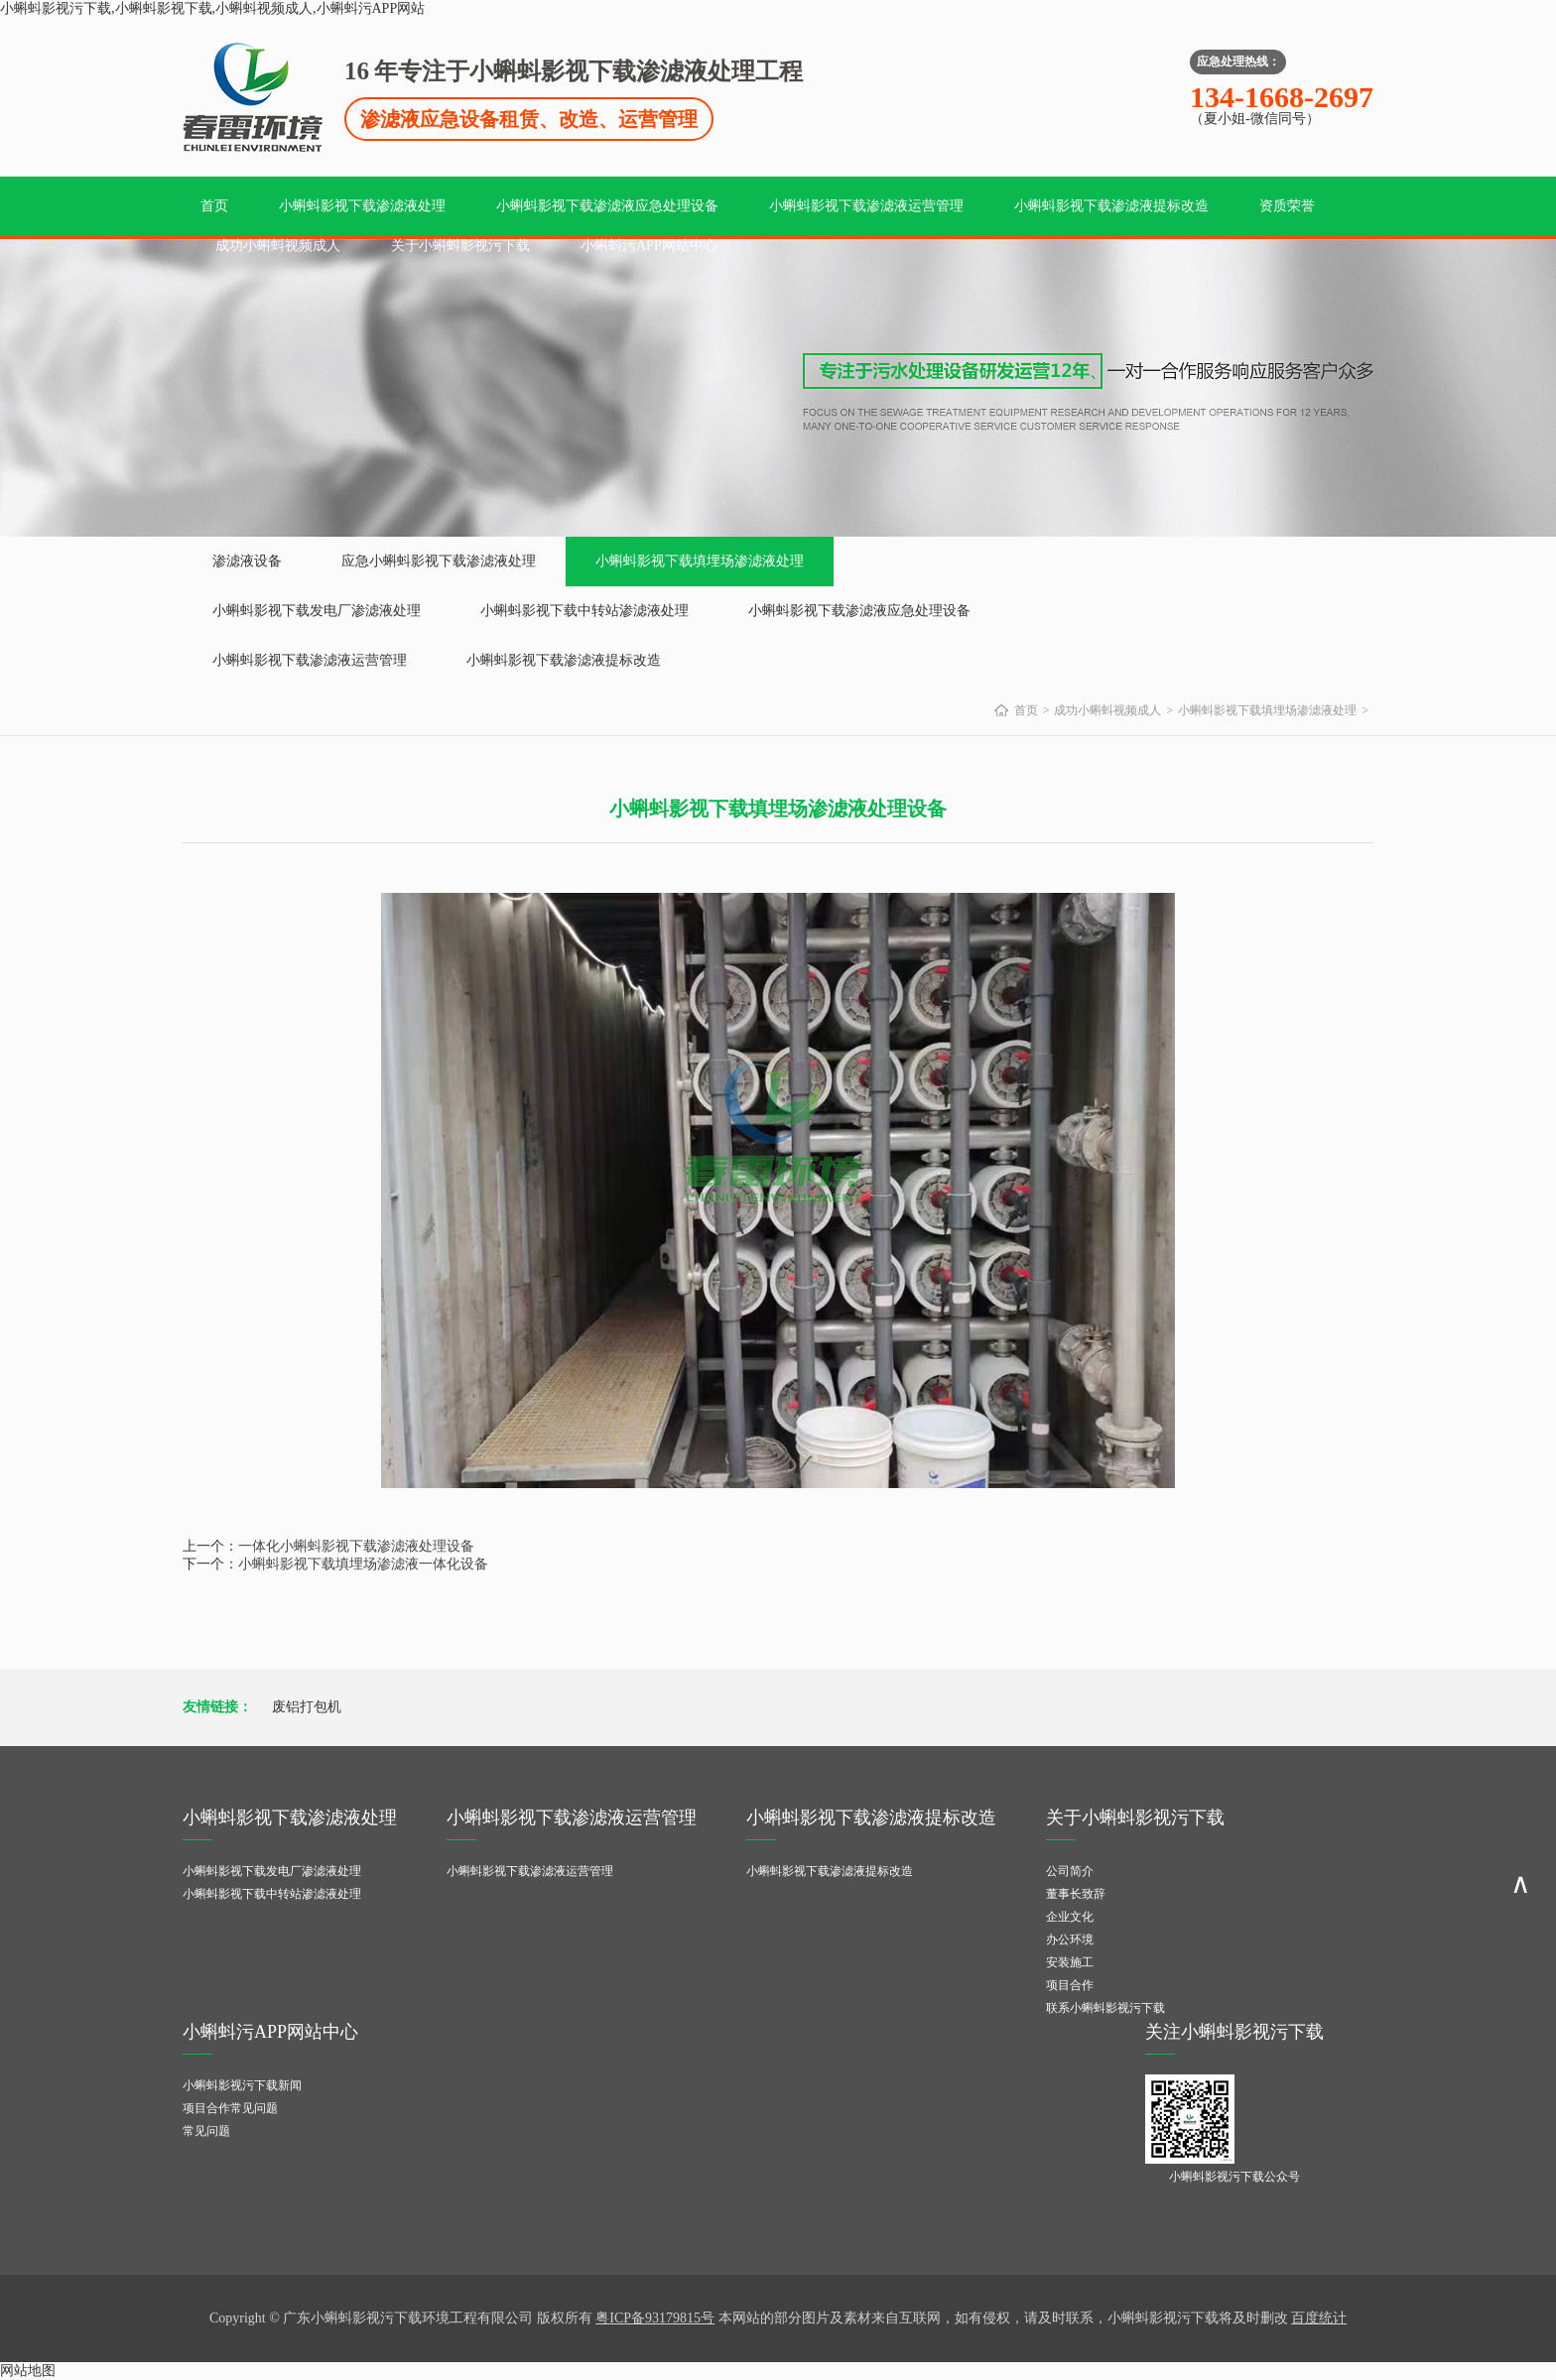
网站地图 (28, 2370)
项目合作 (1070, 1985)
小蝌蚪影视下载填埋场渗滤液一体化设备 (363, 1564)
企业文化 (1070, 1917)
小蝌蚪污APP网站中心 (649, 245)
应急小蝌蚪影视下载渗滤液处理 (438, 561)
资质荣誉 (1287, 205)
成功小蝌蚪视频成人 (277, 245)
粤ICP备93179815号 (654, 2318)
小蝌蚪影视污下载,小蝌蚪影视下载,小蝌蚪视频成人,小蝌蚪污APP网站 (212, 8)
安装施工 (1070, 1962)
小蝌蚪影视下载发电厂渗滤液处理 (316, 610)
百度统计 (1319, 2318)
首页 (214, 205)
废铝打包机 (306, 1706)
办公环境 (1070, 1939)
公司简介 (1070, 1871)
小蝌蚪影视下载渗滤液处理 (362, 205)
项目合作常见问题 (230, 2108)
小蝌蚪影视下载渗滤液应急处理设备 (607, 205)
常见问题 (206, 2131)
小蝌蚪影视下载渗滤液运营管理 (866, 205)
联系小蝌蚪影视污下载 (1105, 2008)
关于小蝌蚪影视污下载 (460, 245)
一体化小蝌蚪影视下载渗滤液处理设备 (356, 1546)
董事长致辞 (1075, 1894)
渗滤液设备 (247, 561)
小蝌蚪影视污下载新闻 (242, 2085)
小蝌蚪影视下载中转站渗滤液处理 (584, 610)
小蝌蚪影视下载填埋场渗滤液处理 (699, 561)
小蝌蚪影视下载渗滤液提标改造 (1111, 205)
